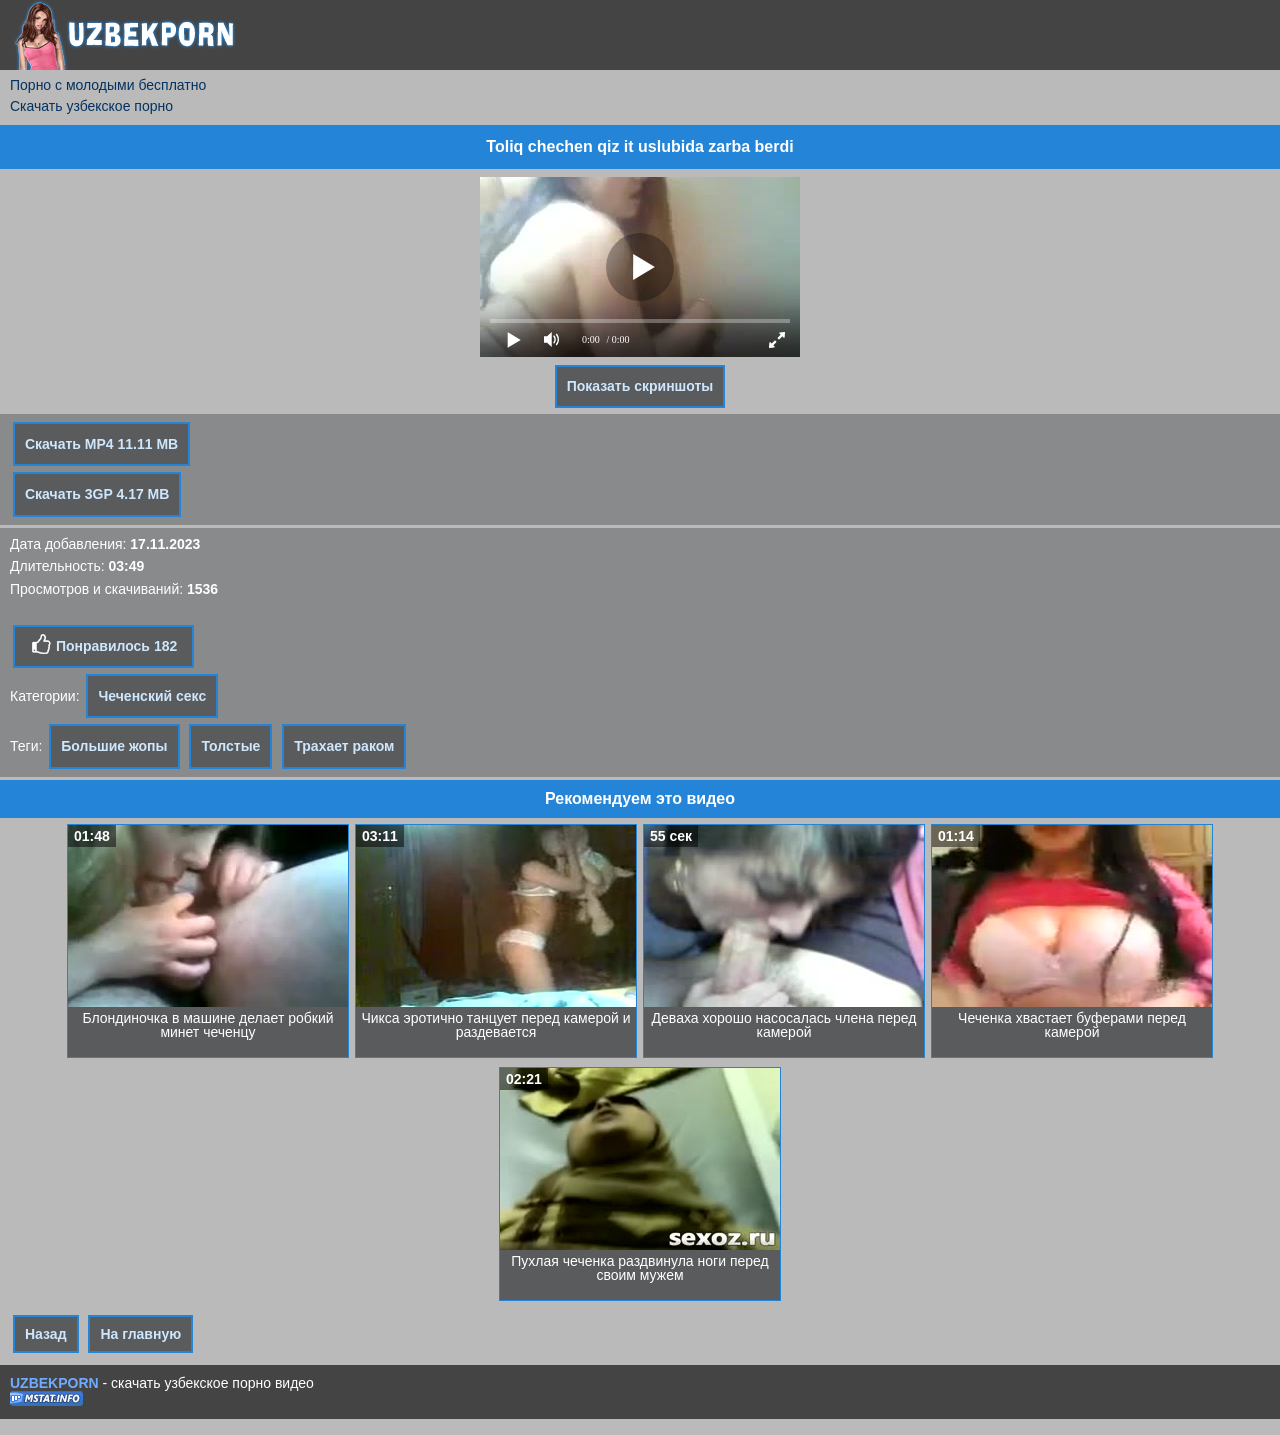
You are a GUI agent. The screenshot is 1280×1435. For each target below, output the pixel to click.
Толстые (230, 746)
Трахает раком (344, 746)
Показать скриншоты (640, 386)
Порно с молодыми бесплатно (108, 85)
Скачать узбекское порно (91, 106)
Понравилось (103, 645)
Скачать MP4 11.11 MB (101, 444)
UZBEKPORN (54, 1383)
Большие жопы (114, 746)
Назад (46, 1334)
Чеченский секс (152, 696)
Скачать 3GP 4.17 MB (97, 494)
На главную (140, 1334)
